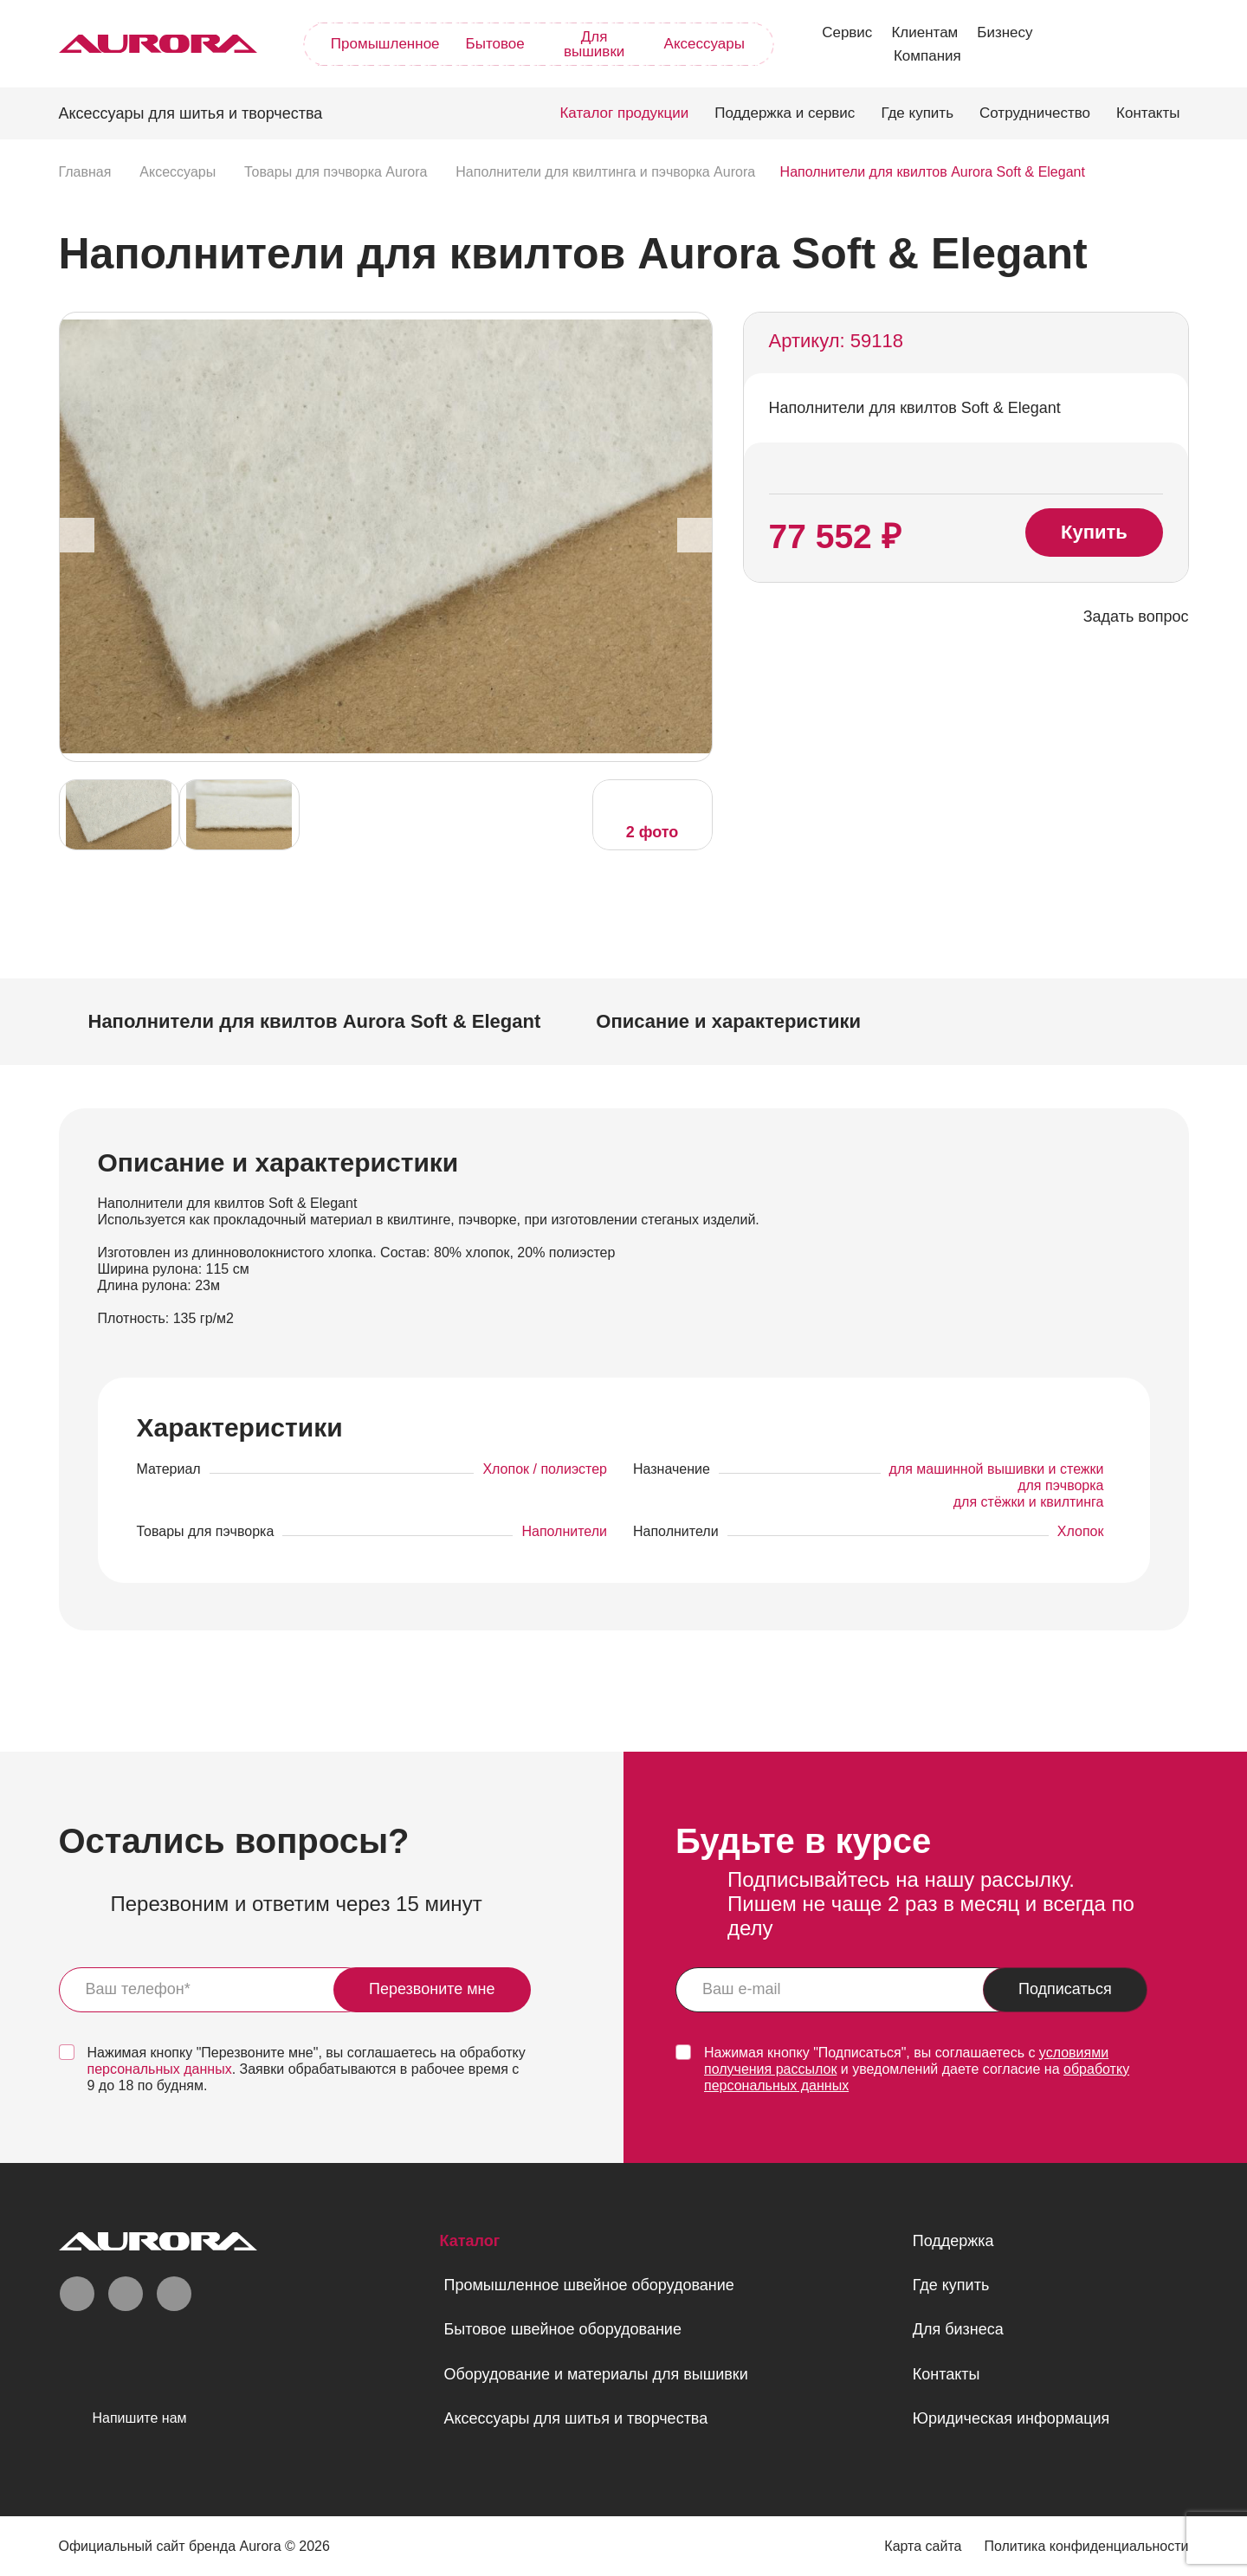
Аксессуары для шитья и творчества (575, 2418)
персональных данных (159, 2069)
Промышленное (385, 44)
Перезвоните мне (432, 1989)
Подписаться (1065, 1989)
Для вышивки (594, 44)
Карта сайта (922, 2546)
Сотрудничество (1034, 113)
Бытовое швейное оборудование (562, 2329)
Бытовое (495, 44)
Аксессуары (704, 44)
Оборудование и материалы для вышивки (595, 2374)
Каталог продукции (623, 113)
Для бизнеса (958, 2329)
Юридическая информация (1011, 2418)
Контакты (1147, 113)
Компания (927, 56)
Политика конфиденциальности (1086, 2546)
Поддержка (953, 2241)
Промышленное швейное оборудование (588, 2285)
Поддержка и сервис (784, 113)
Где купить (917, 113)
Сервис (847, 32)
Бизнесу (1004, 32)
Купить (1094, 532)
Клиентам (924, 32)
